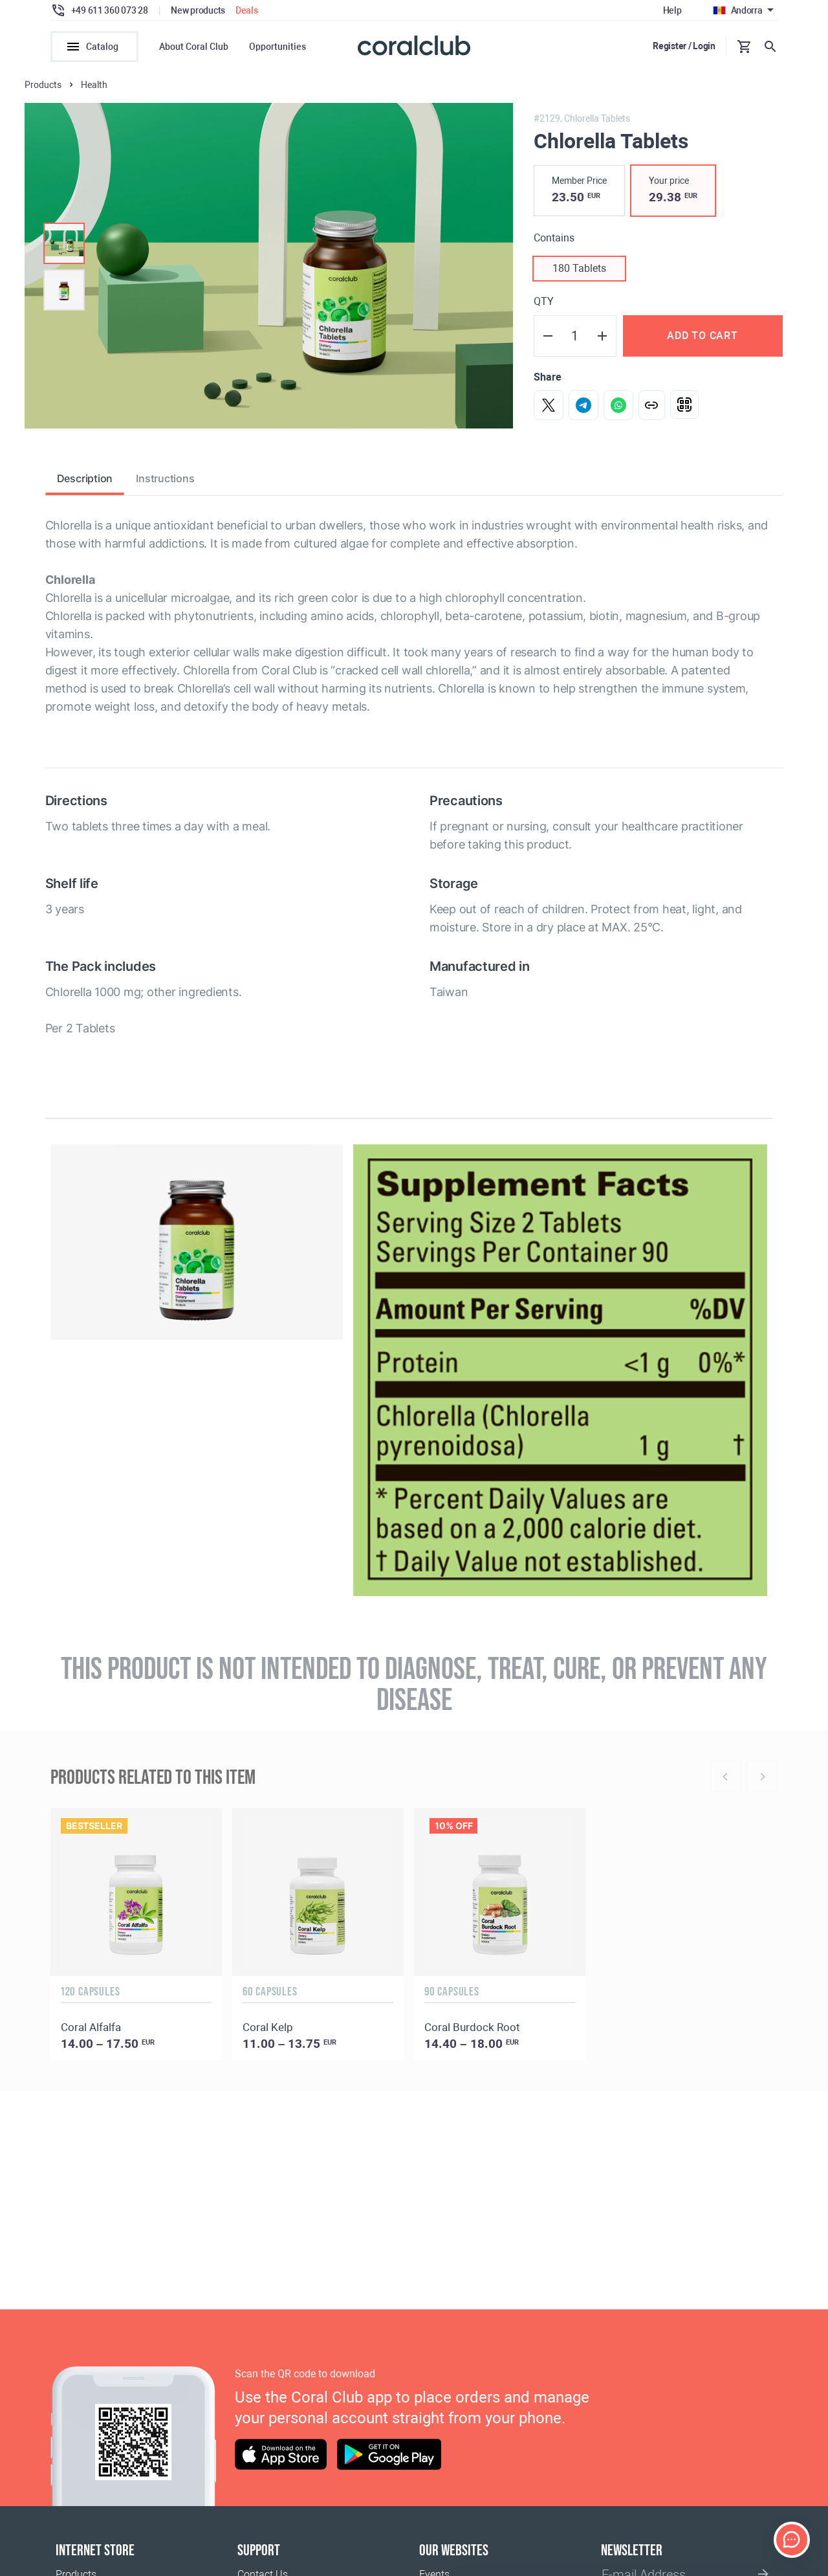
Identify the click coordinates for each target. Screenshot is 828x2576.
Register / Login (684, 46)
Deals (246, 10)
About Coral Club (193, 46)
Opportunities (277, 46)
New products (198, 10)
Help (672, 10)
